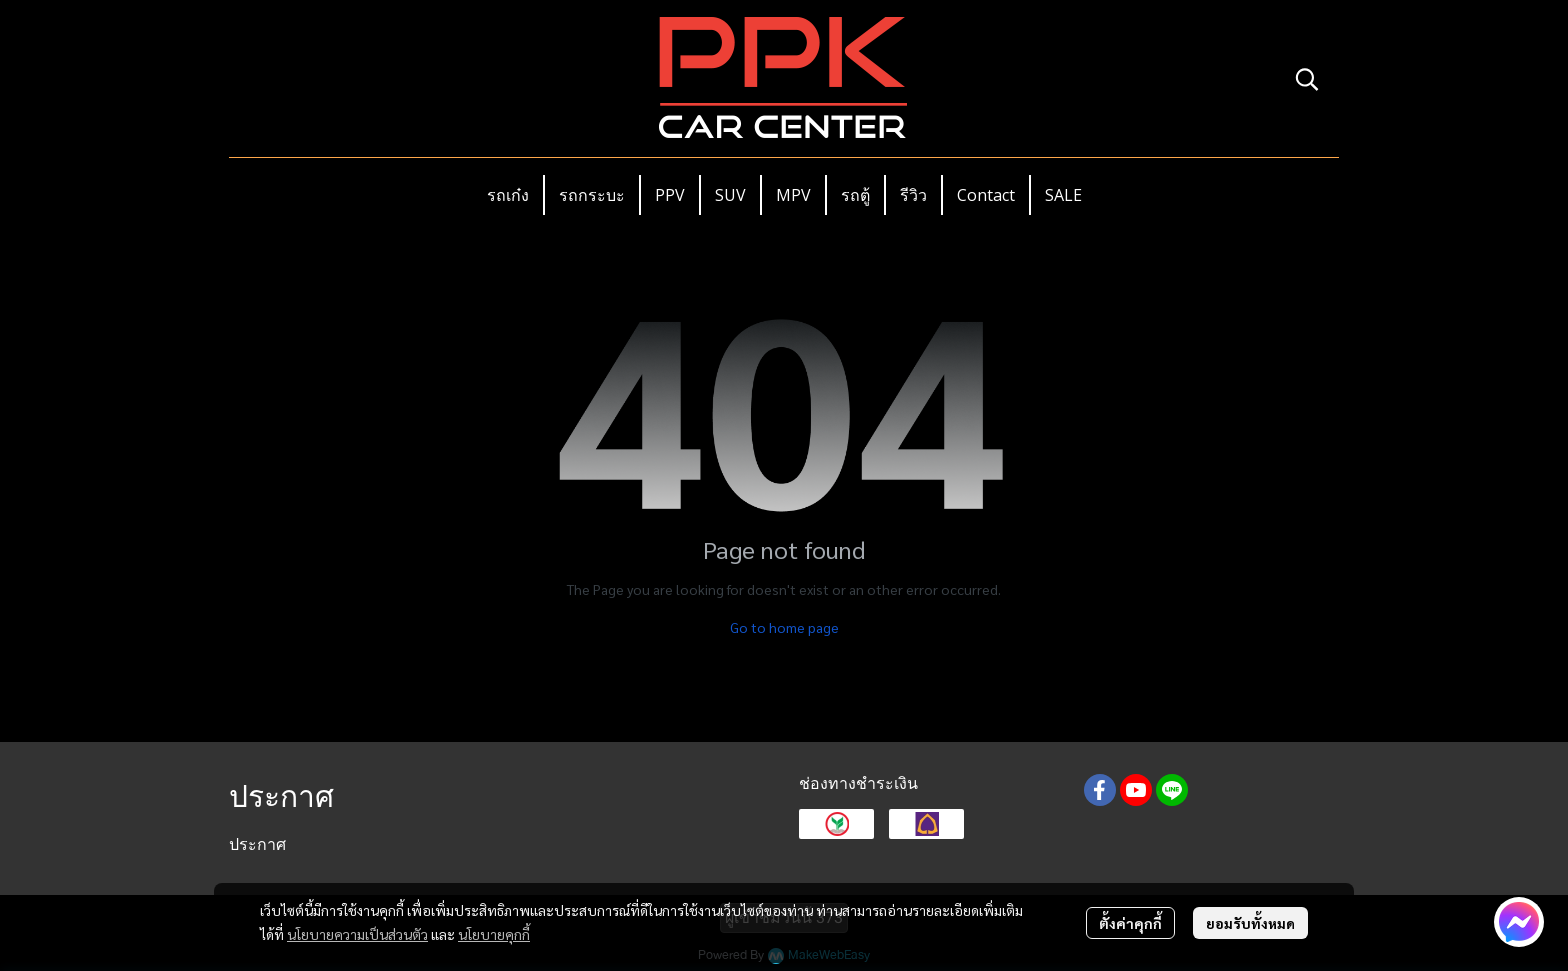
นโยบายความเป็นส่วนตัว (357, 934)
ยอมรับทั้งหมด (1250, 923)
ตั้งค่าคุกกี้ (1130, 923)
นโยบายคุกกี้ (494, 934)
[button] (1307, 79)
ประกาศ (257, 844)
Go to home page (784, 627)
